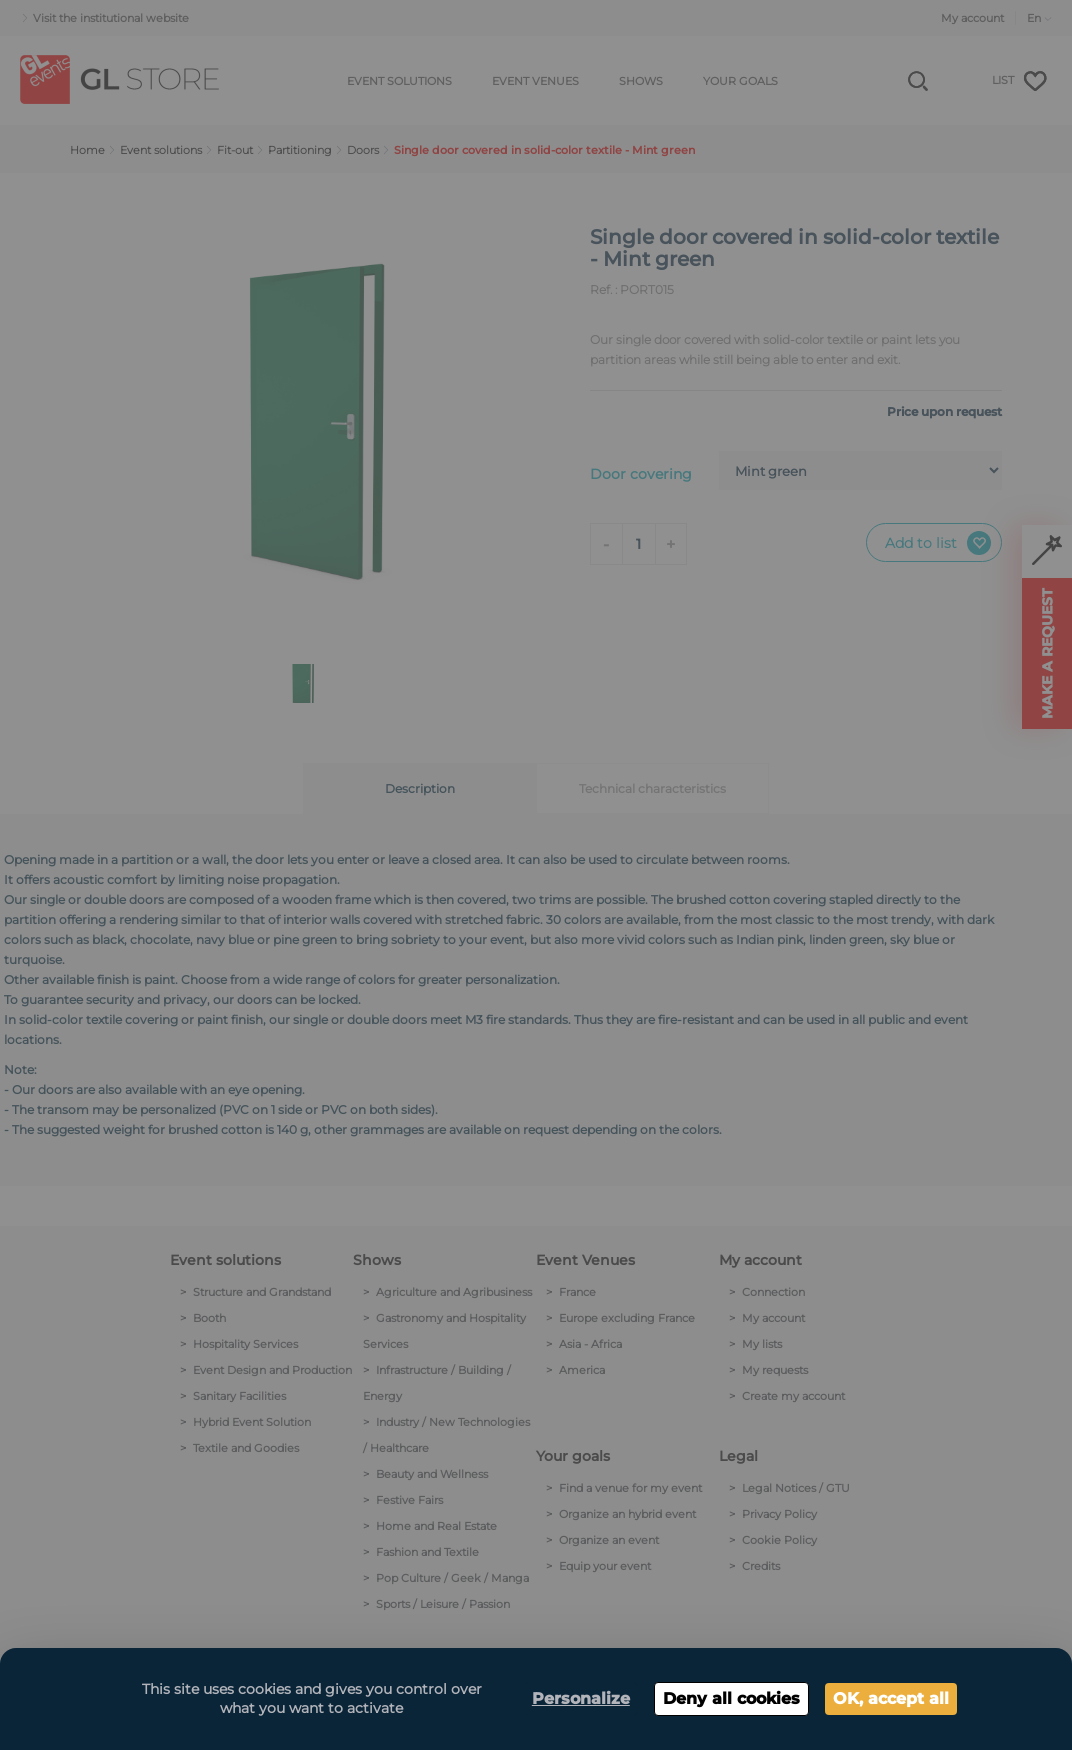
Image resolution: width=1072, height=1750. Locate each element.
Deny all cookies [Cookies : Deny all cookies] (731, 1698)
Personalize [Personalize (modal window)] (581, 1698)
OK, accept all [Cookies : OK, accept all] (891, 1698)
